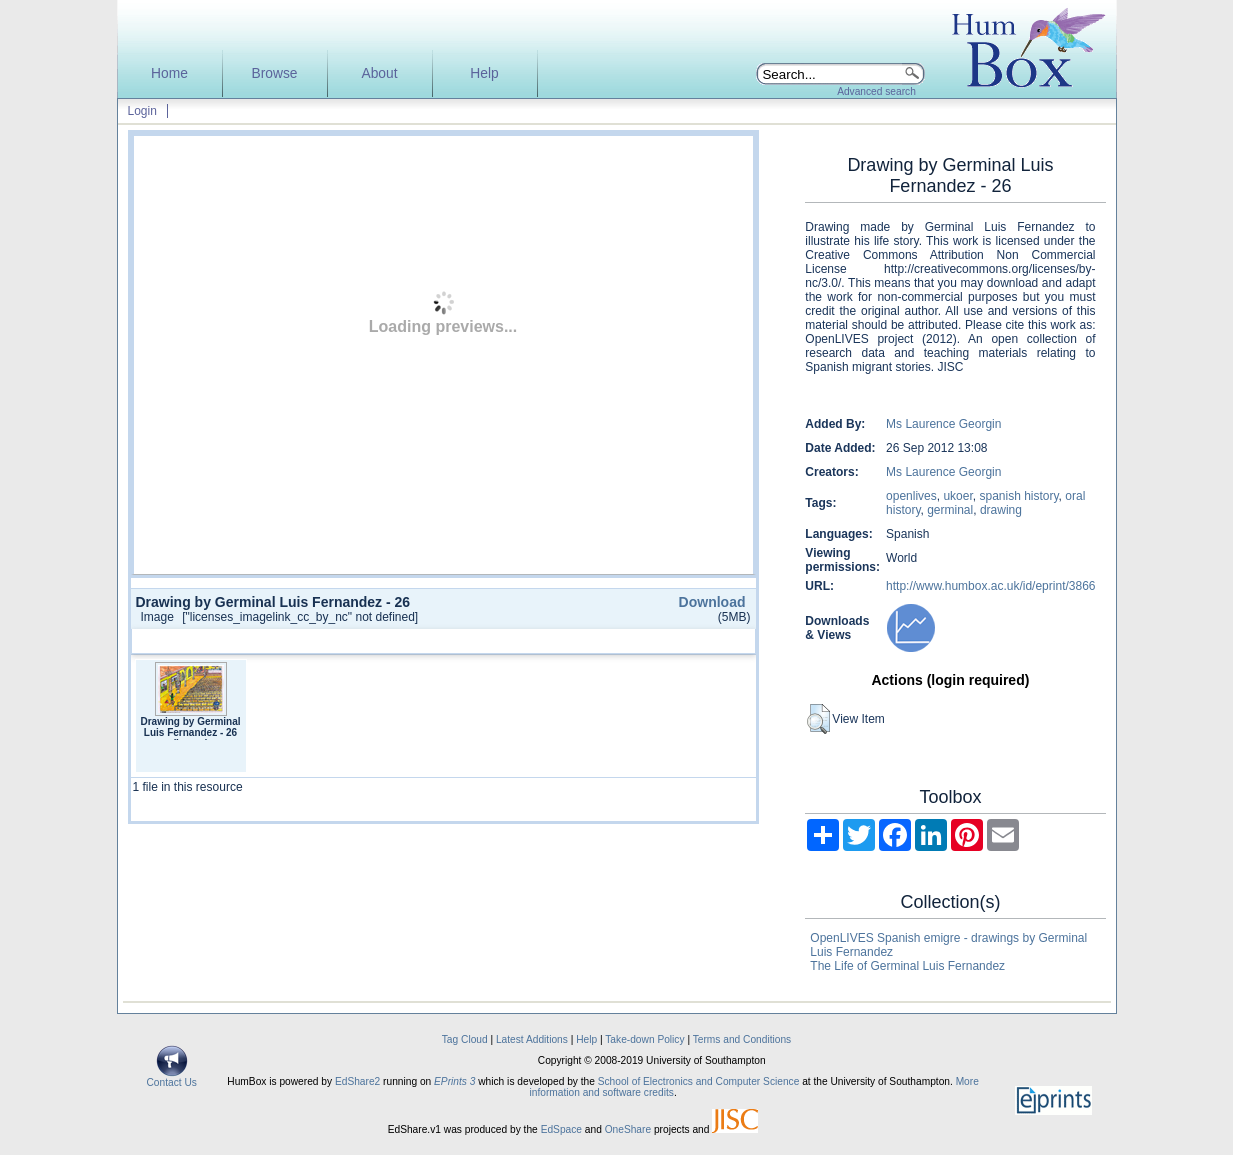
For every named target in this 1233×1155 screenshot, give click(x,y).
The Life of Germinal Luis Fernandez (907, 966)
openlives (911, 496)
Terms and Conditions (742, 1039)
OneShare (628, 1129)
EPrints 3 (454, 1081)
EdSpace (561, 1129)
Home (169, 73)
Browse (274, 73)
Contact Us (172, 1078)
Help (484, 73)
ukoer (957, 496)
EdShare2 (357, 1081)
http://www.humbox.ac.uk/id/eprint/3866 (990, 586)
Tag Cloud (465, 1039)
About (379, 73)
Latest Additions (532, 1039)
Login (142, 111)
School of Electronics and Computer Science (699, 1081)
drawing (1001, 510)
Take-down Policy (644, 1039)
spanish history (1018, 496)
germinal (950, 510)
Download (712, 602)
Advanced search (876, 91)
